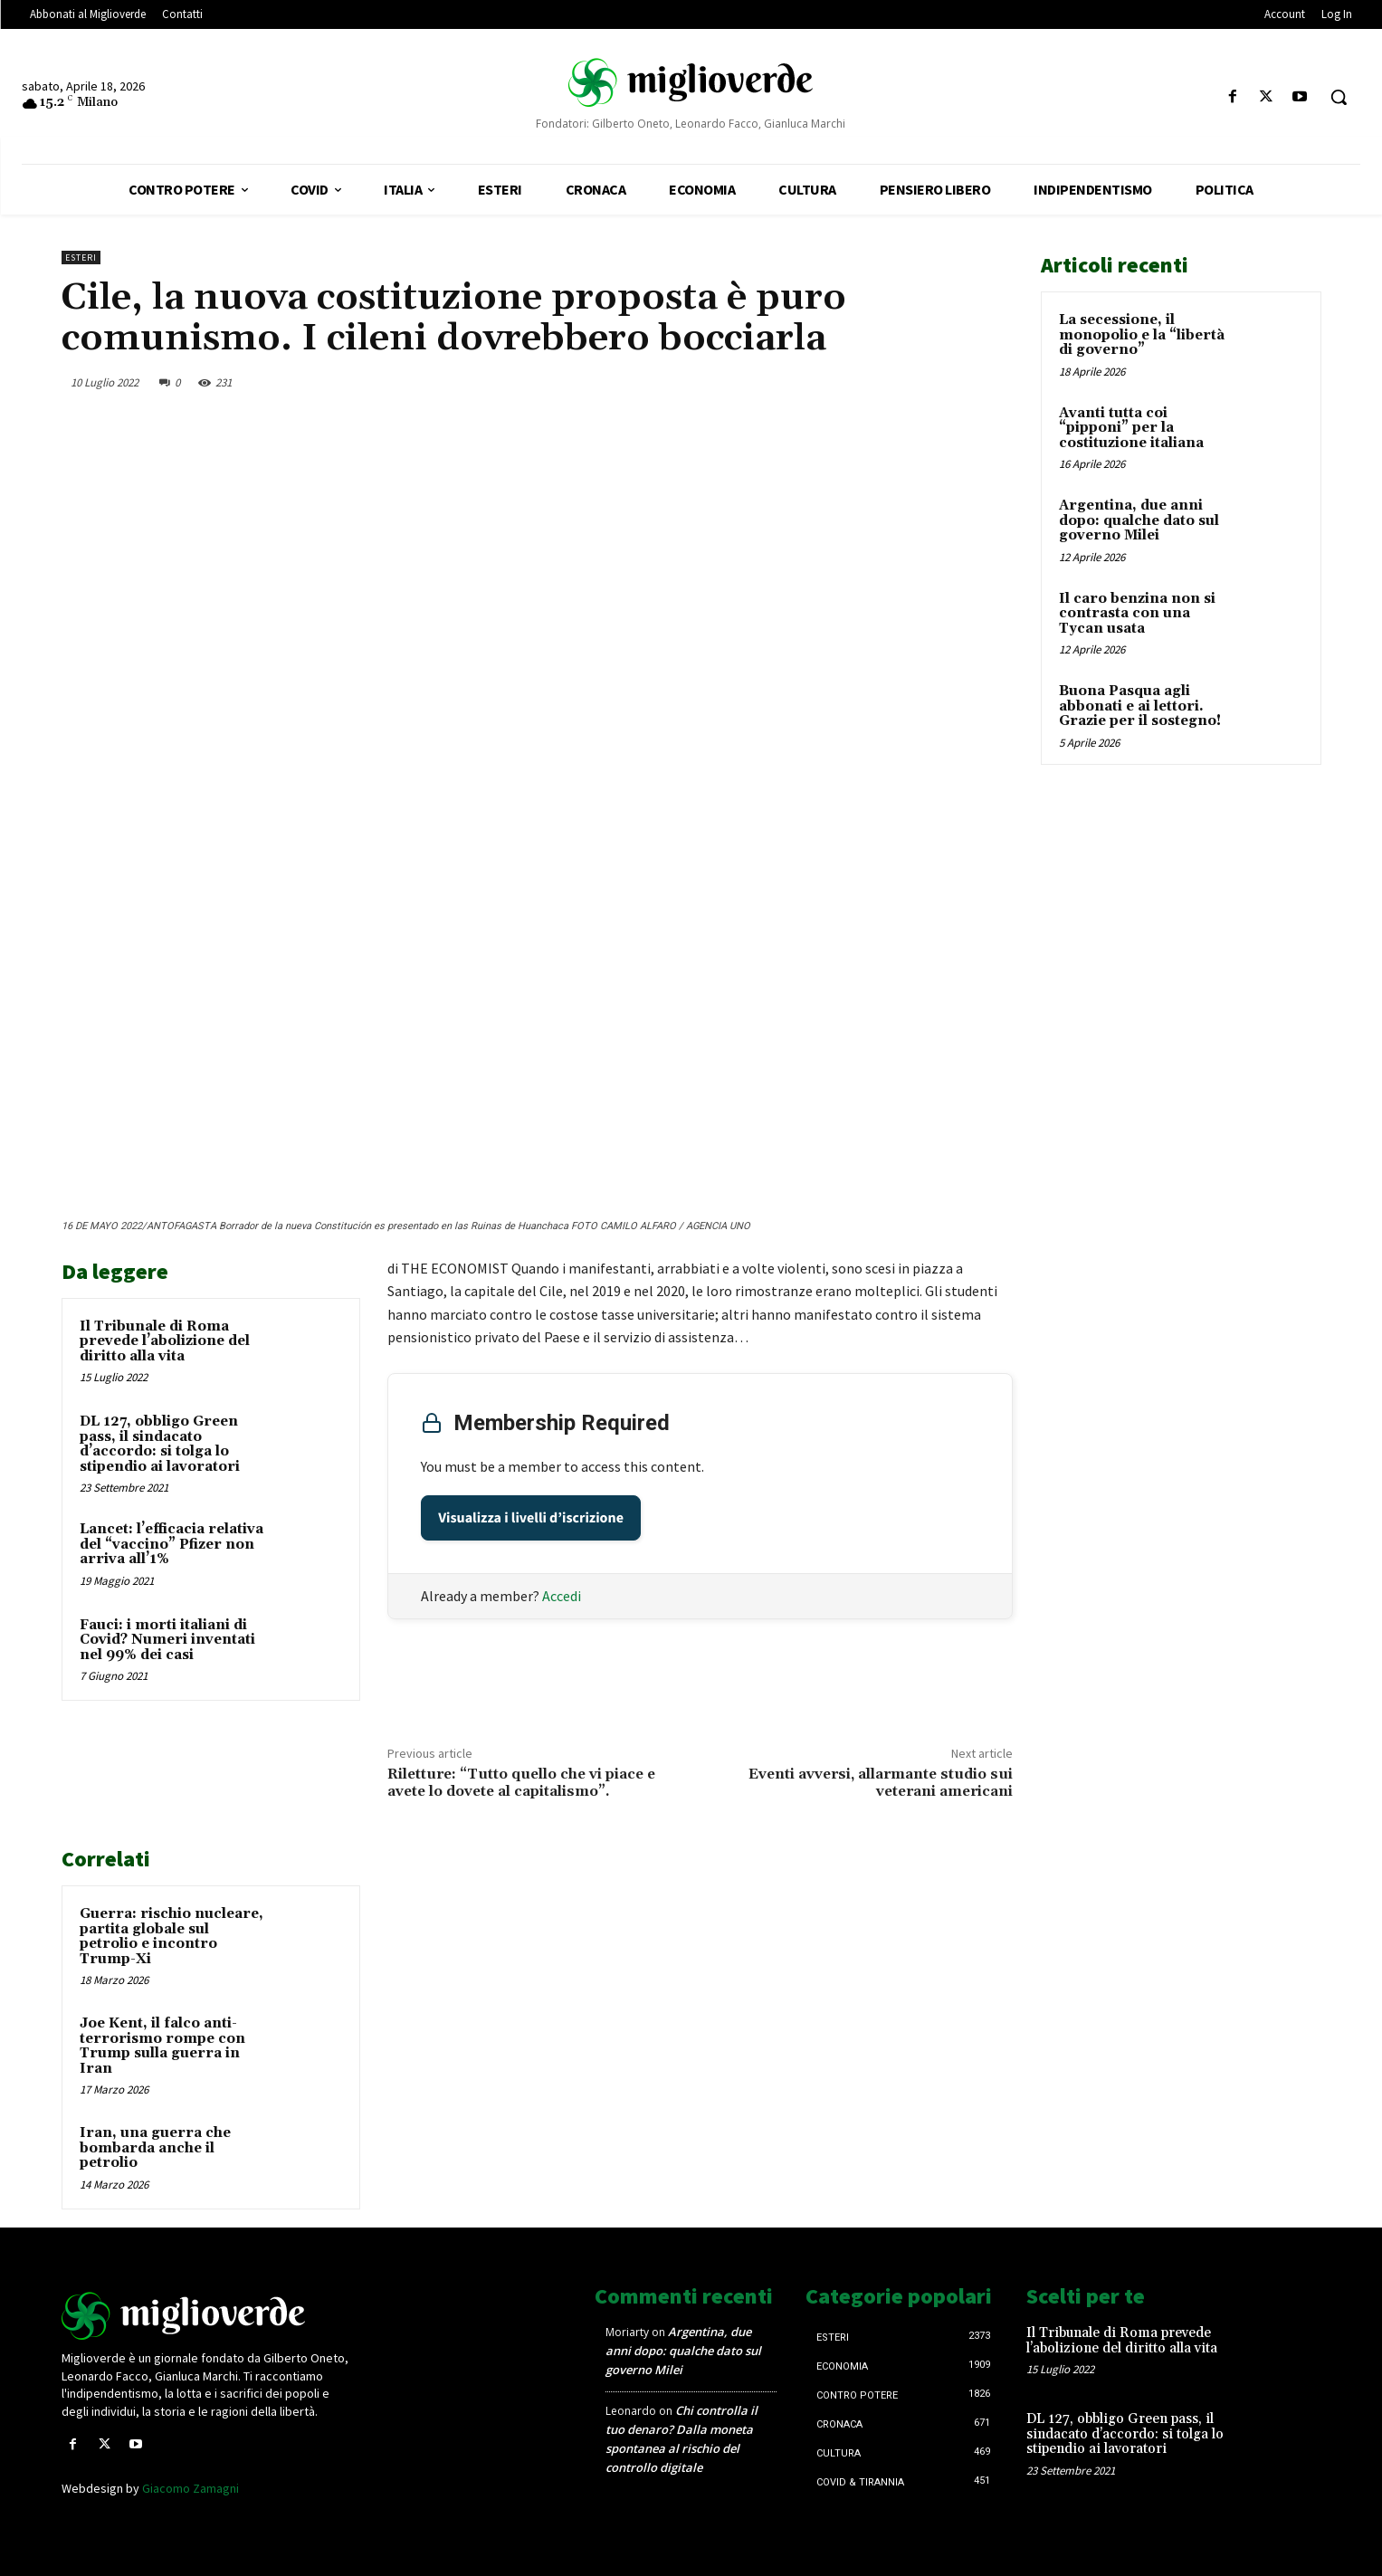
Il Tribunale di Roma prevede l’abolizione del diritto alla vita (165, 1341)
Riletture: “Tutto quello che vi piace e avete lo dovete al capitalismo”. (521, 1782)
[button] (1338, 97)
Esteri (81, 257)
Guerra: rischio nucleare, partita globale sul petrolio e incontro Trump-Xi (171, 1936)
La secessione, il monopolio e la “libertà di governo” (1142, 334)
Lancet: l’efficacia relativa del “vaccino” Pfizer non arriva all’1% (171, 1544)
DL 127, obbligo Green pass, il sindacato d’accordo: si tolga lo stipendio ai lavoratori (160, 1444)
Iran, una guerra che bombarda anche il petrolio (155, 2147)
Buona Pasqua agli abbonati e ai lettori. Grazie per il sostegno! (1140, 706)
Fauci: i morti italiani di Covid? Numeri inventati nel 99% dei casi (167, 1640)
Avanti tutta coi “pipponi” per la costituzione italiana (1131, 428)
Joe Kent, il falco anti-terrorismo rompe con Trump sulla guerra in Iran (162, 2046)
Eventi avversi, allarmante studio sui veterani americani (880, 1782)
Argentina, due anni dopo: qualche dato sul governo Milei (1139, 520)
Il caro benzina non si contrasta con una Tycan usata (1137, 613)
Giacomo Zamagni (190, 2488)
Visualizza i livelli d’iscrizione (531, 1518)
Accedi (561, 1596)
